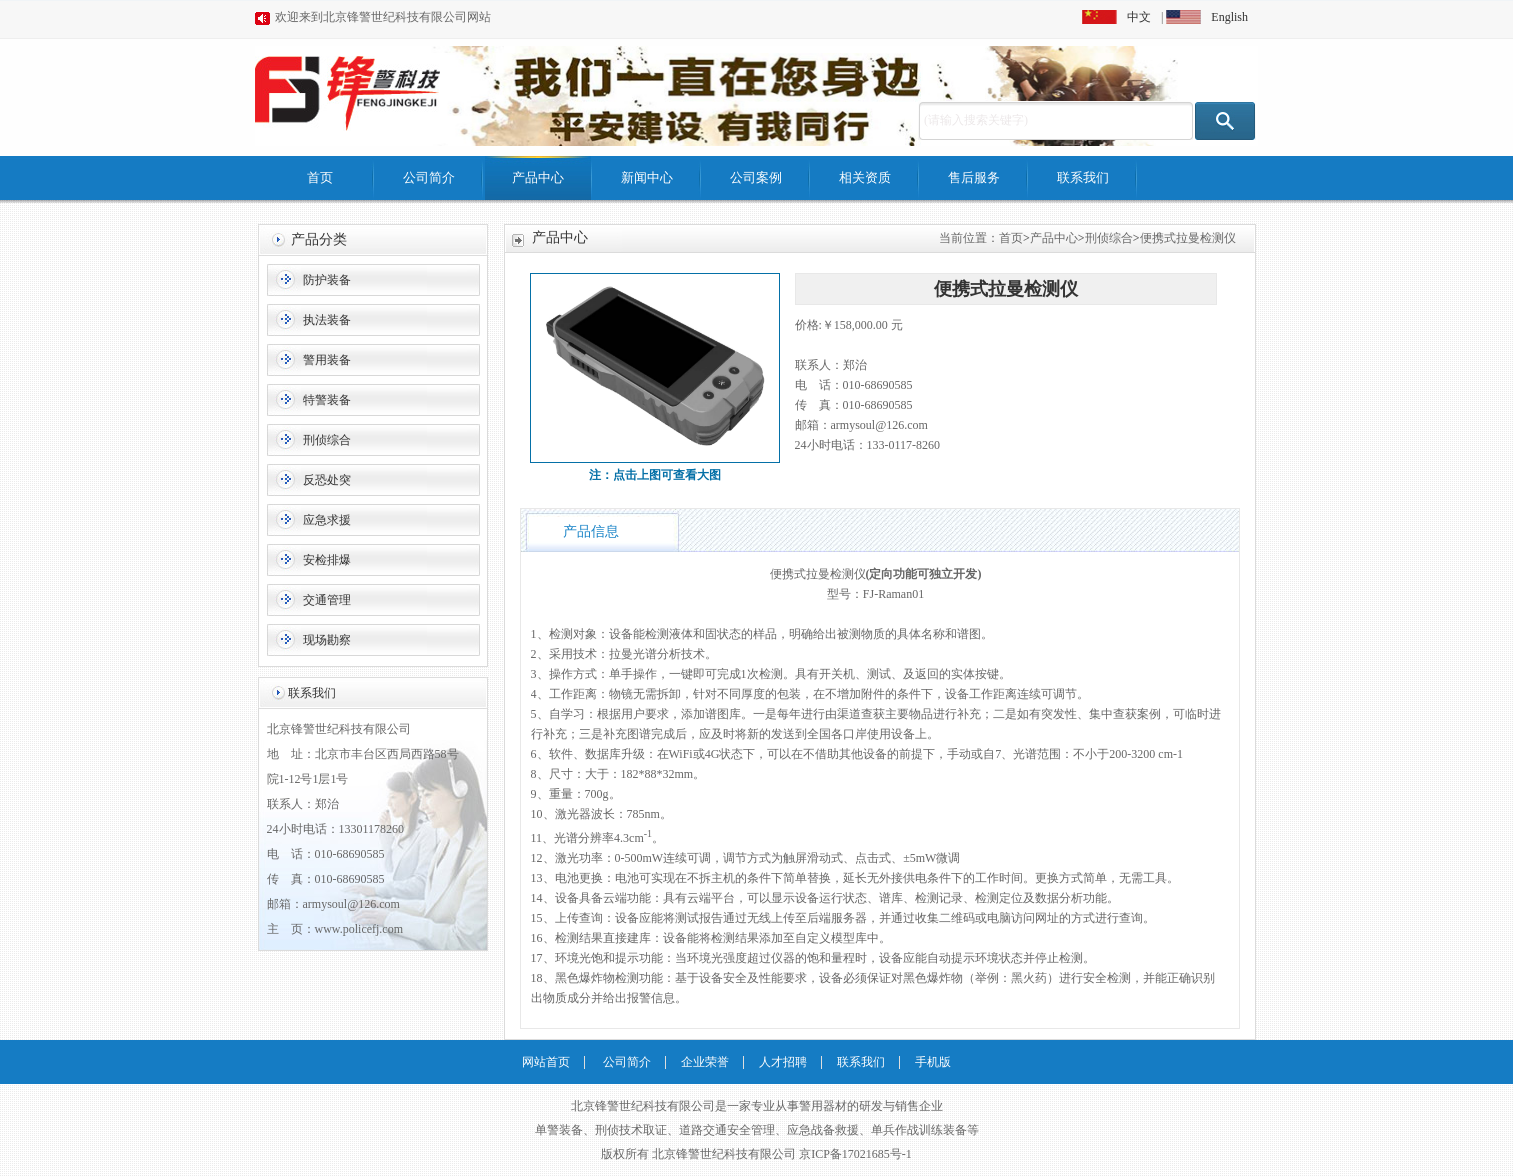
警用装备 (327, 360)
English (1229, 17)
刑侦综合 (327, 440)
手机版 (933, 1062)
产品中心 (538, 177)
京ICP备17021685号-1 (855, 1154)
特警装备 (327, 400)
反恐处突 (327, 480)
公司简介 (429, 177)
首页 (320, 177)
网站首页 (546, 1062)
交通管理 (327, 600)
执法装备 (327, 320)
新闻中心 (647, 177)
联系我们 (1083, 177)
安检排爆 (327, 560)
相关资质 (865, 177)
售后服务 (974, 177)
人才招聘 (783, 1062)
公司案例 (756, 177)
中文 (1139, 17)
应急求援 (327, 520)
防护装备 (327, 280)
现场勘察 (327, 640)
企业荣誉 (705, 1062)
